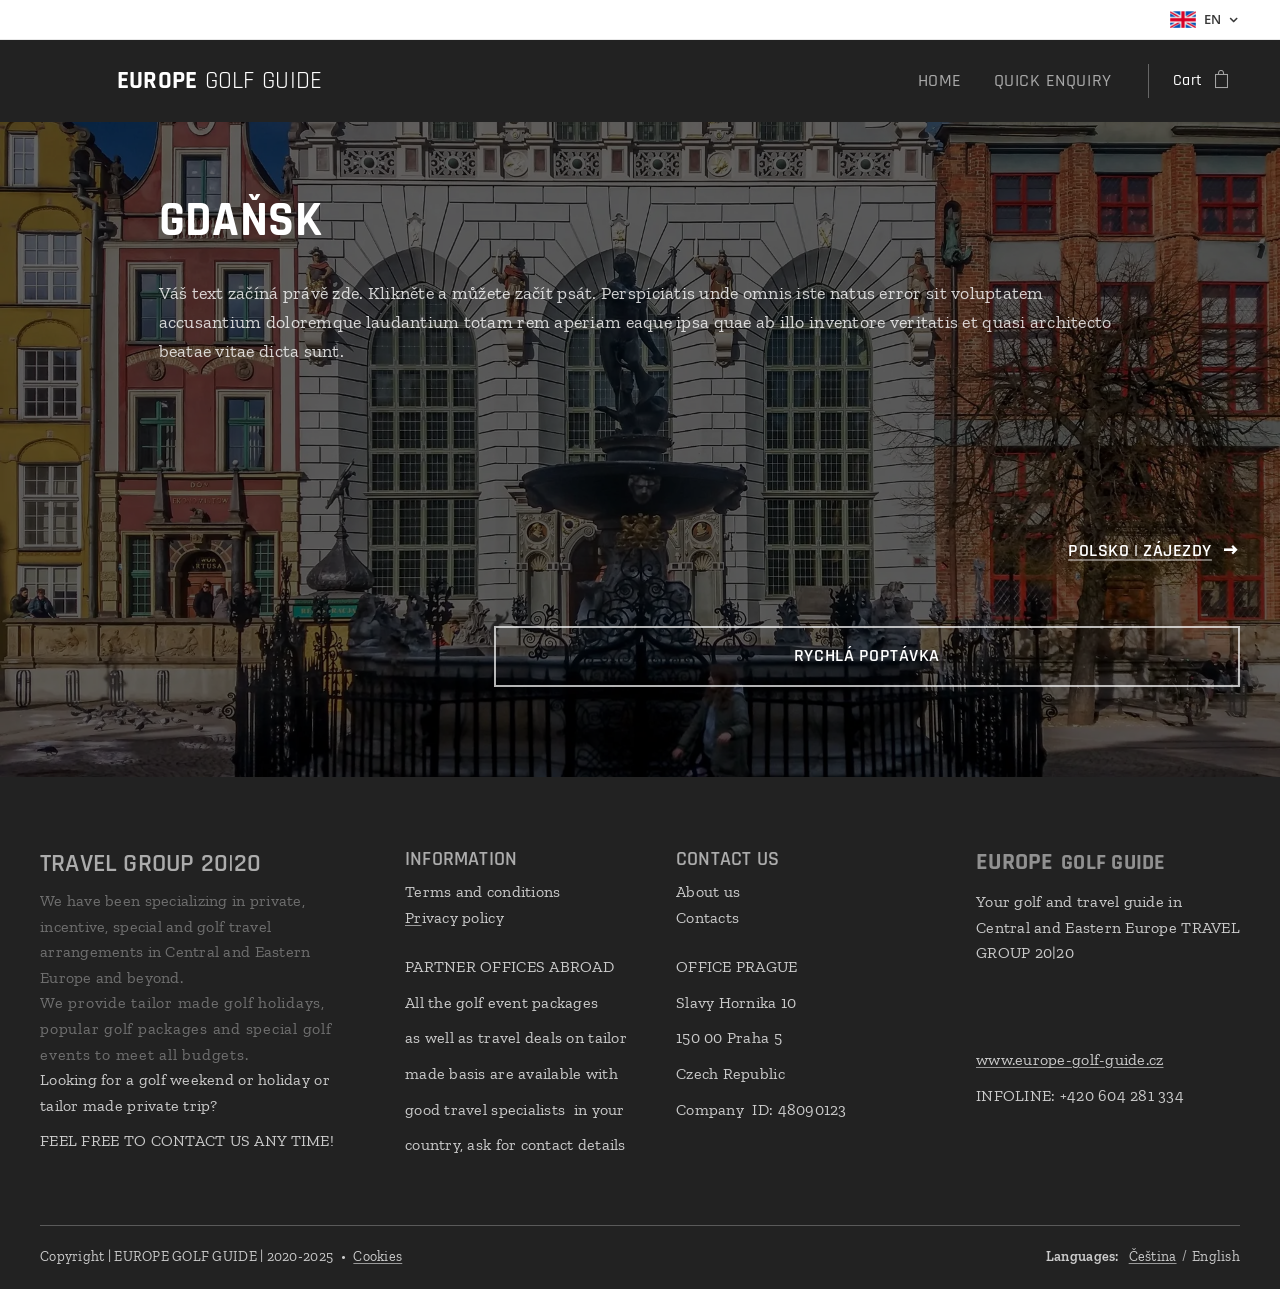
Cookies (377, 1256)
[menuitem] (959, 81)
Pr (413, 916)
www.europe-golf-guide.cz (1069, 1059)
